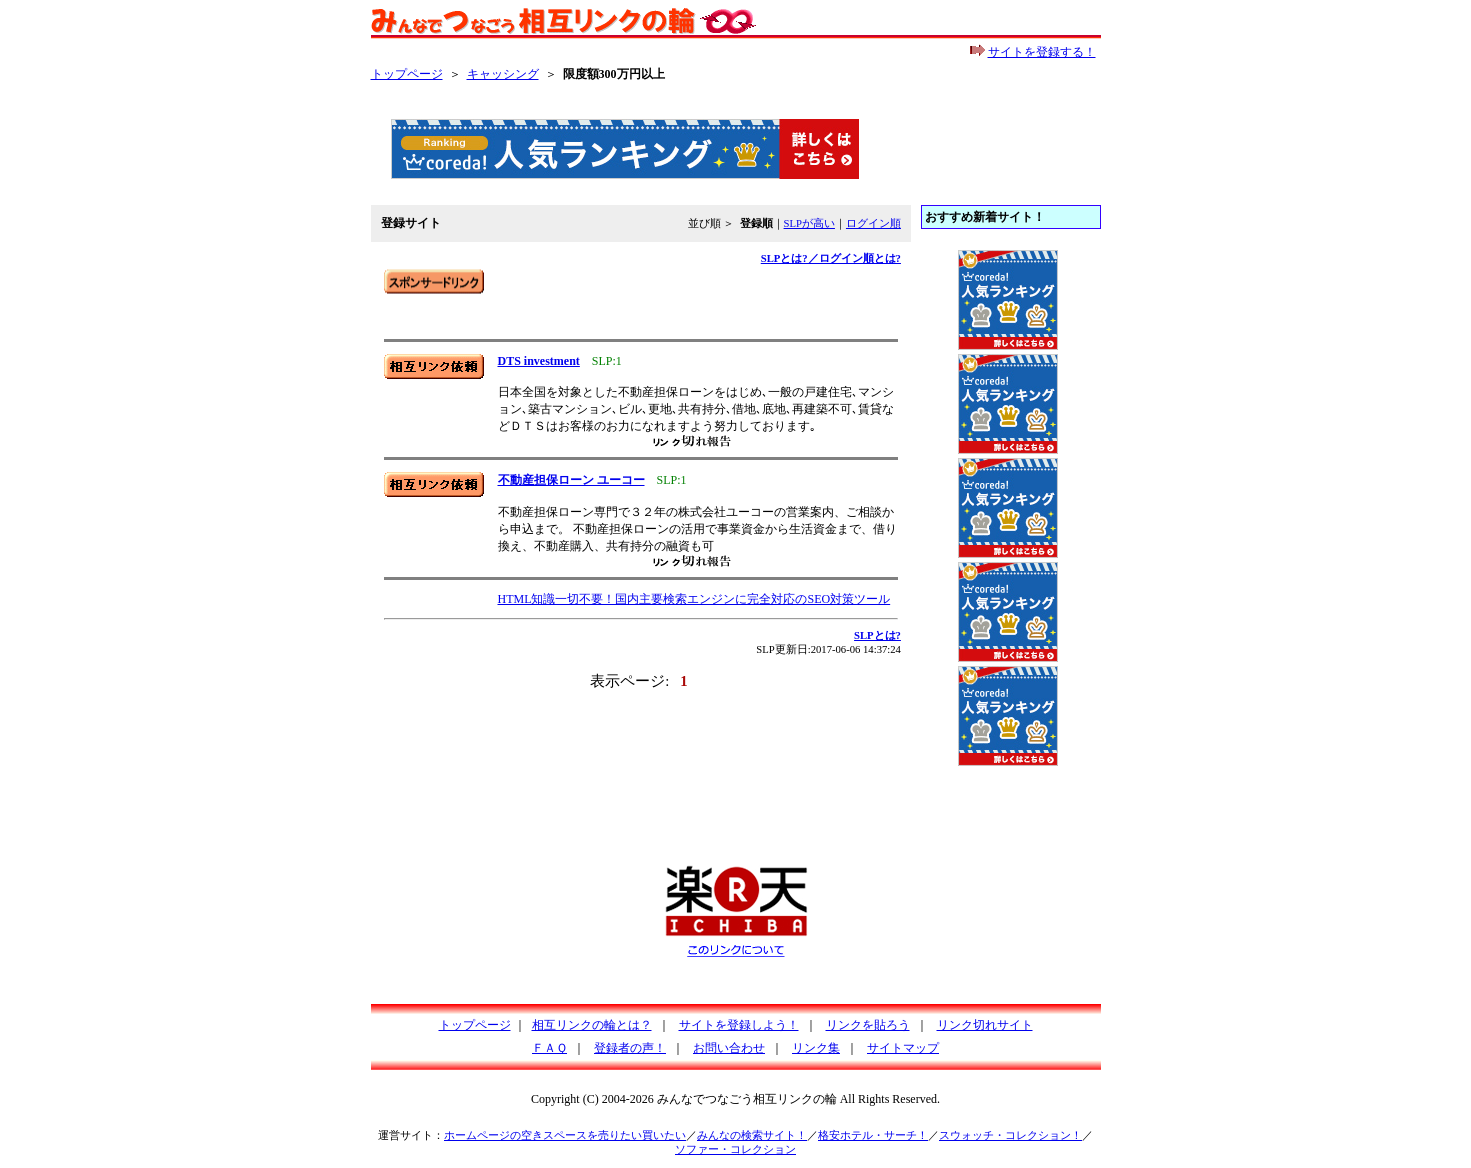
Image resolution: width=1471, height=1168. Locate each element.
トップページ (407, 74)
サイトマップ (903, 1048)
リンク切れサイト (985, 1025)
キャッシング (503, 74)
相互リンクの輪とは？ (592, 1025)
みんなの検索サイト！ (752, 1135)
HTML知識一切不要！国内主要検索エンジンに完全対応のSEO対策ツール (694, 599)
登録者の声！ (630, 1048)
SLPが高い (809, 223)
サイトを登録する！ (1042, 52)
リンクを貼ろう (868, 1025)
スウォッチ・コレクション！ (1010, 1135)
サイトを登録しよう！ (739, 1025)
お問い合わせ (729, 1048)
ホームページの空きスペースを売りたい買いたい (565, 1135)
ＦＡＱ (549, 1048)
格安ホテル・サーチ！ (873, 1135)
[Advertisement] (615, 299)
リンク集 (816, 1048)
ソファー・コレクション (735, 1149)
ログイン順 (873, 223)
